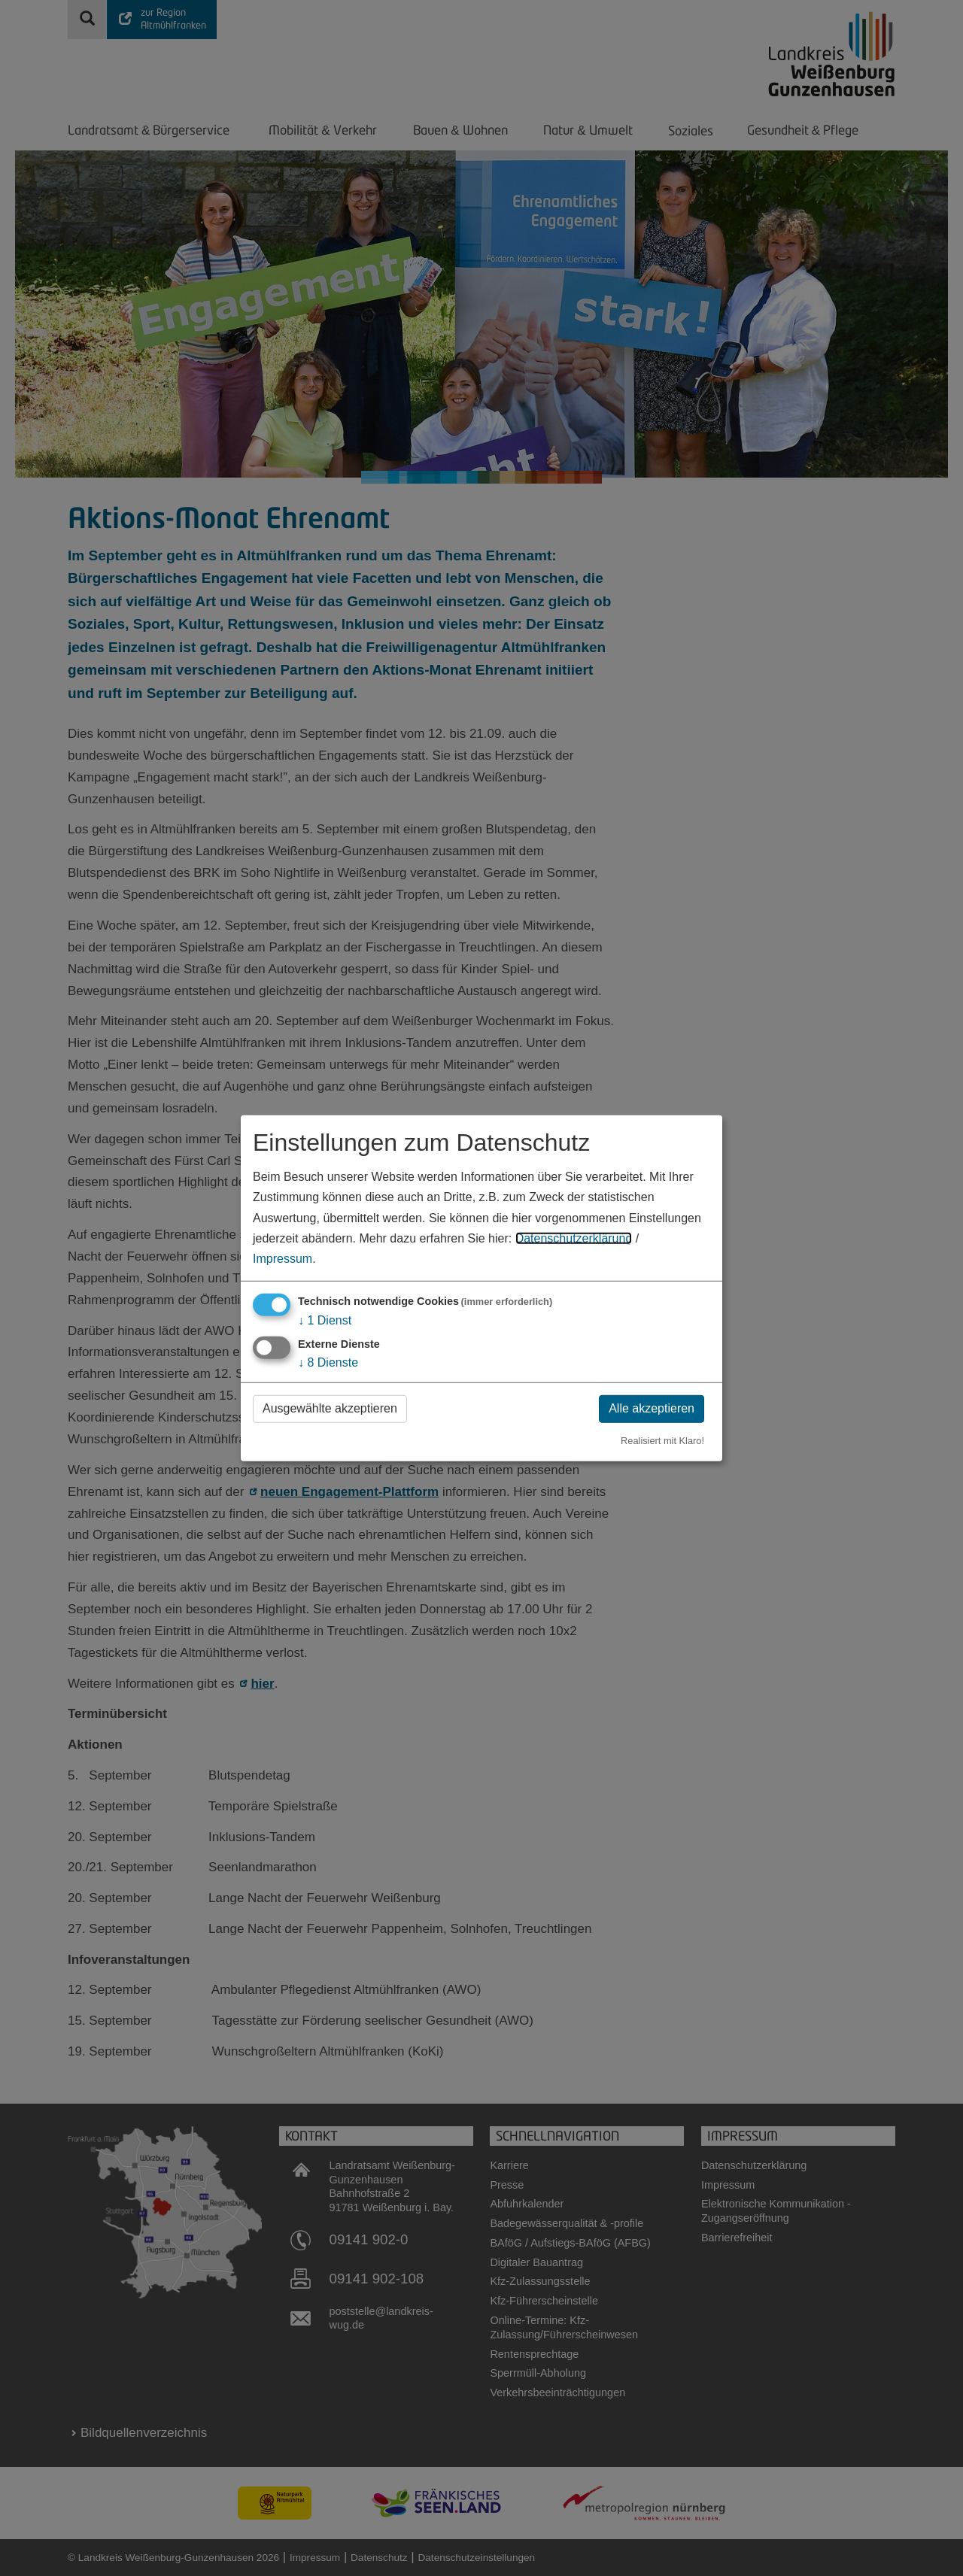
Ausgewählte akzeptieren (330, 1408)
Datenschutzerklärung (574, 1238)
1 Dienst (324, 1320)
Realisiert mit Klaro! (662, 1440)
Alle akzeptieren (651, 1408)
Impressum (282, 1258)
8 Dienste (328, 1362)
